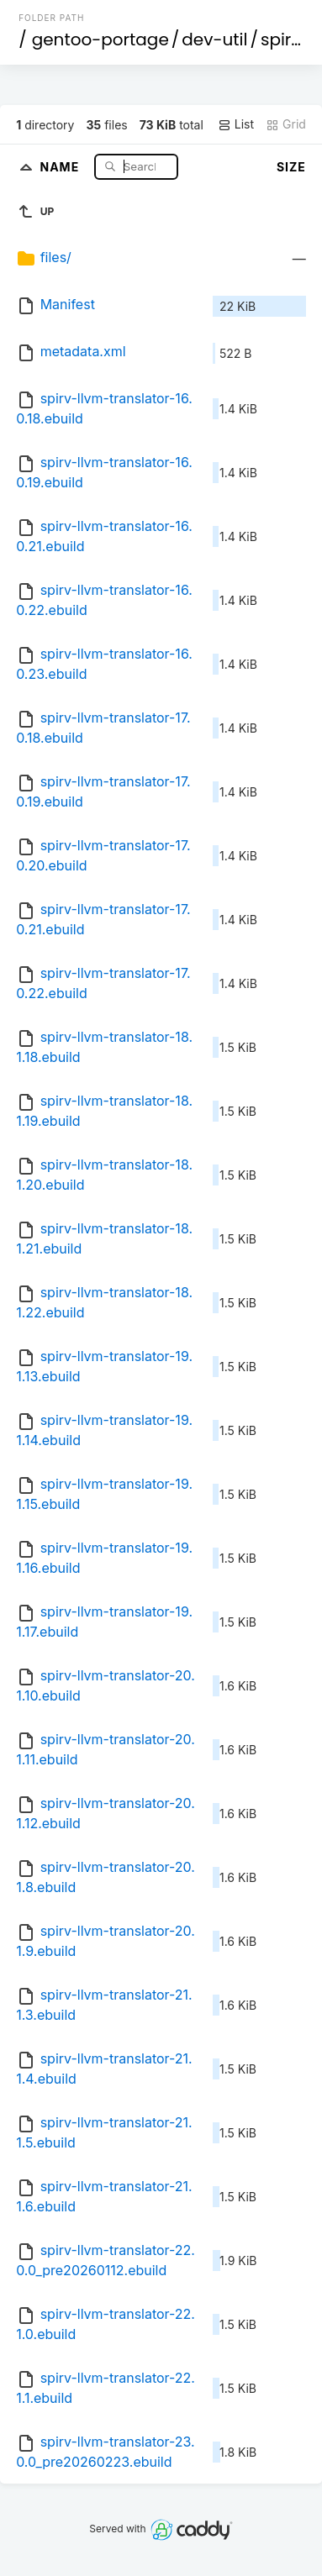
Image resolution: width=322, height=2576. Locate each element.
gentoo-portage (100, 39)
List (236, 124)
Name (61, 166)
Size (291, 167)
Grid (286, 124)
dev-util (214, 39)
